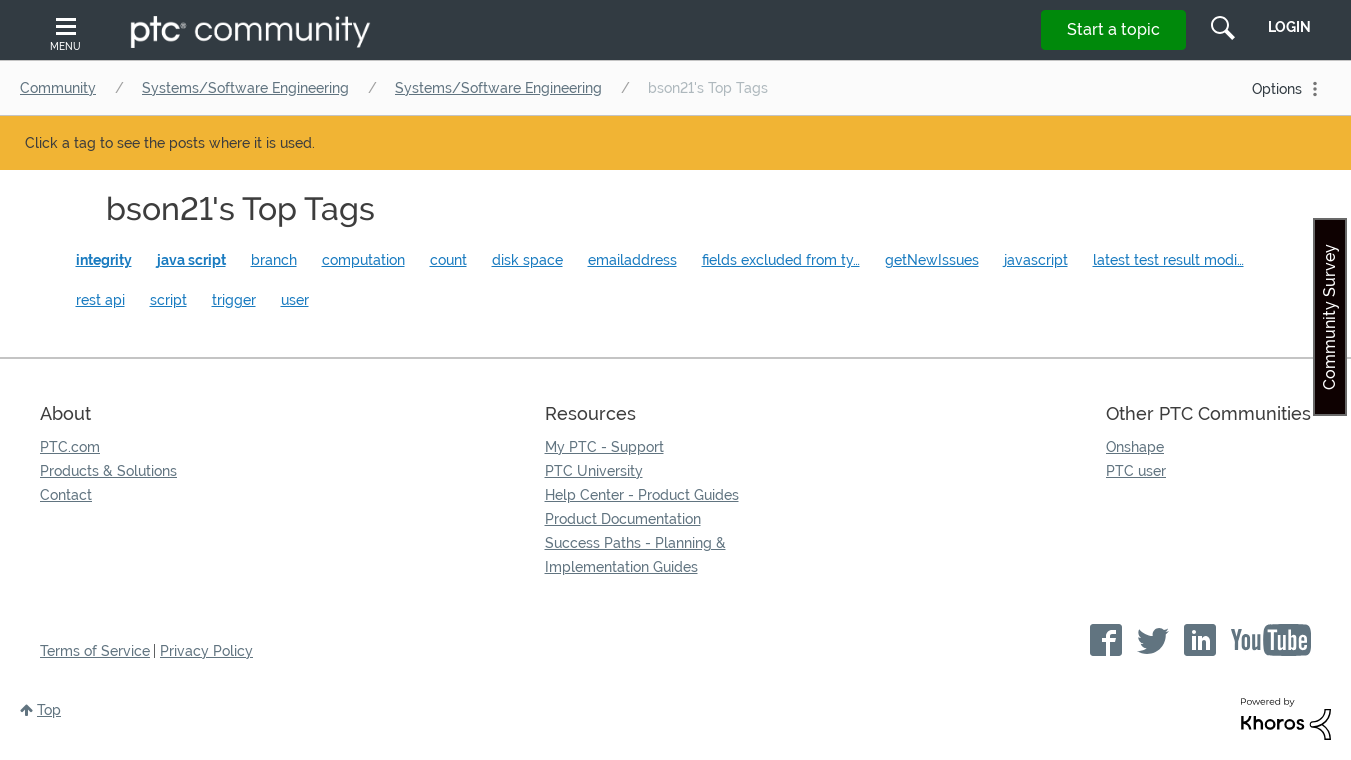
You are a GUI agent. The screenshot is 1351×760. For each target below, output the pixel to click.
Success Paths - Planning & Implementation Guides (635, 555)
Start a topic (1113, 29)
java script (191, 260)
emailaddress (632, 260)
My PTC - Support (604, 447)
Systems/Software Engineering (245, 88)
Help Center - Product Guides (642, 495)
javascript (1036, 260)
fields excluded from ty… (781, 260)
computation (363, 260)
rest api (100, 300)
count (448, 260)
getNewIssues (932, 260)
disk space (527, 260)
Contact (66, 495)
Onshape (1135, 447)
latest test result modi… (1168, 260)
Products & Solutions (108, 471)
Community (58, 88)
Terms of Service (95, 651)
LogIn (1289, 27)
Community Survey (1329, 317)
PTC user (1136, 471)
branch (274, 260)
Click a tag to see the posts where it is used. (170, 143)
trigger (234, 300)
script (168, 300)
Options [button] (1277, 89)
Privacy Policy (206, 651)
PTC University (594, 471)
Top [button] (49, 710)
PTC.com (70, 447)
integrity (104, 260)
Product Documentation (623, 519)
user (295, 300)
